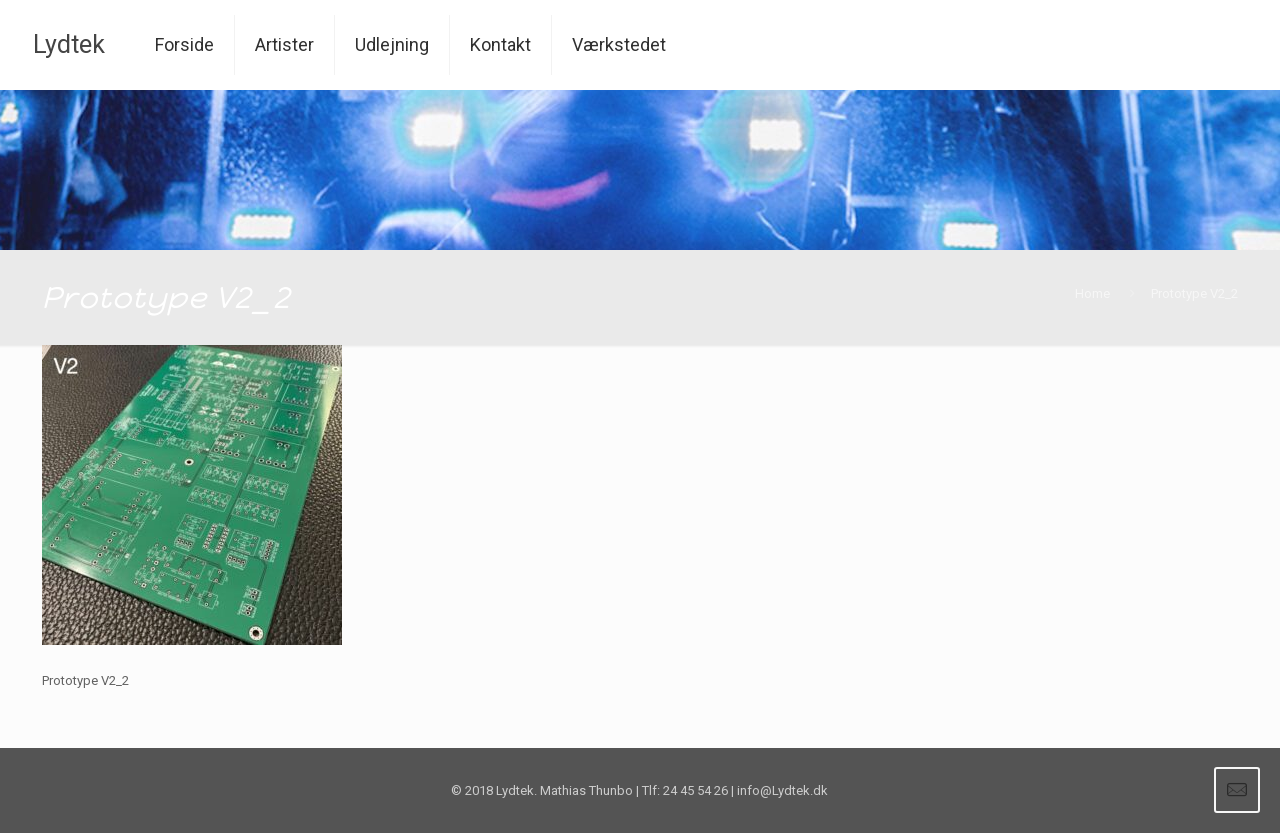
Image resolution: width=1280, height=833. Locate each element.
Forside (184, 44)
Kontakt (500, 44)
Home (1092, 293)
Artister (284, 44)
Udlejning (392, 44)
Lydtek (69, 44)
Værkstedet (619, 44)
